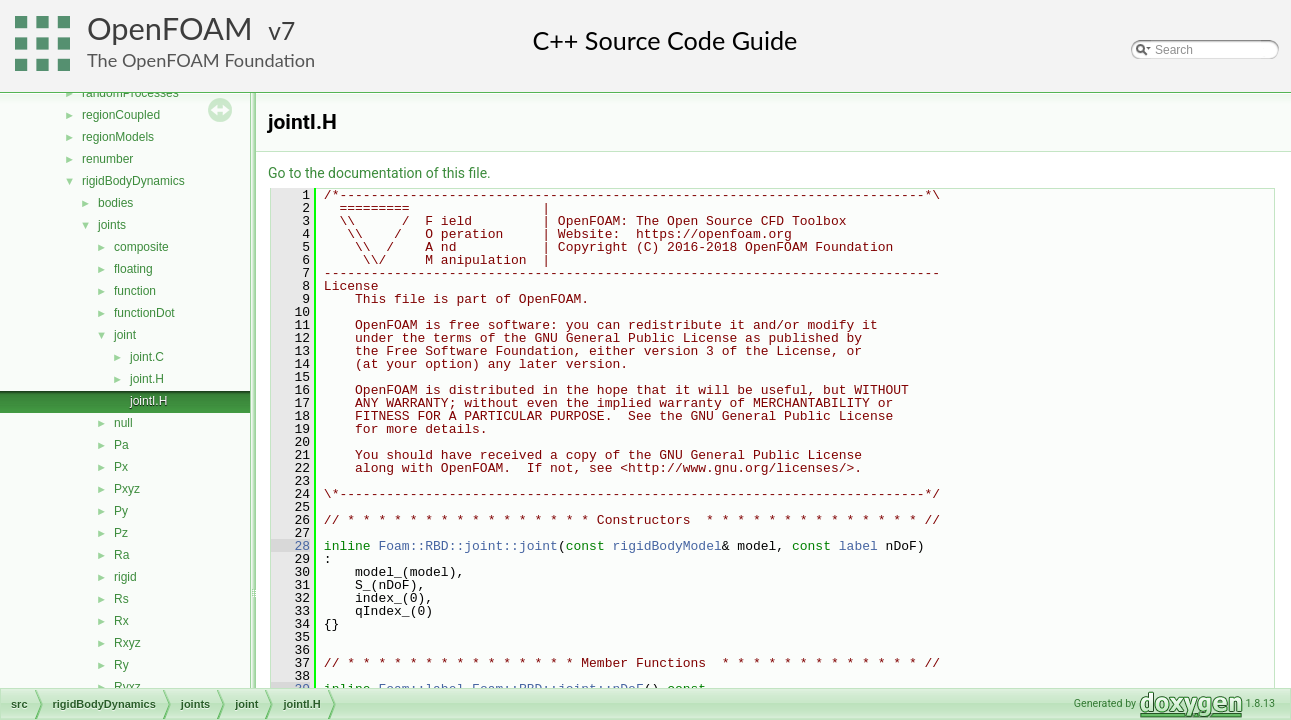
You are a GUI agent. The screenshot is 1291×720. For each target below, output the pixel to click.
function (135, 291)
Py (121, 511)
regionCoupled (121, 115)
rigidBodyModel (667, 546)
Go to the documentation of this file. (379, 173)
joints (112, 225)
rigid (125, 577)
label (858, 546)
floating (133, 269)
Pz (121, 533)
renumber (107, 159)
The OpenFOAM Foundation (201, 60)
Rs (121, 599)
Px (121, 467)
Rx (121, 621)
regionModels (118, 137)
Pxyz (127, 489)
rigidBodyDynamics (133, 181)
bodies (115, 203)
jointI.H (148, 401)
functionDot (144, 313)
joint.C (147, 357)
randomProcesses (130, 93)
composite (141, 247)
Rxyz (127, 643)
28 (290, 546)
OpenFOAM (170, 28)
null (123, 423)
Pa (121, 445)
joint (125, 335)
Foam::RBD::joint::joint (467, 546)
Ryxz (127, 687)
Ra (121, 555)
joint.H (147, 379)
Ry (121, 665)
